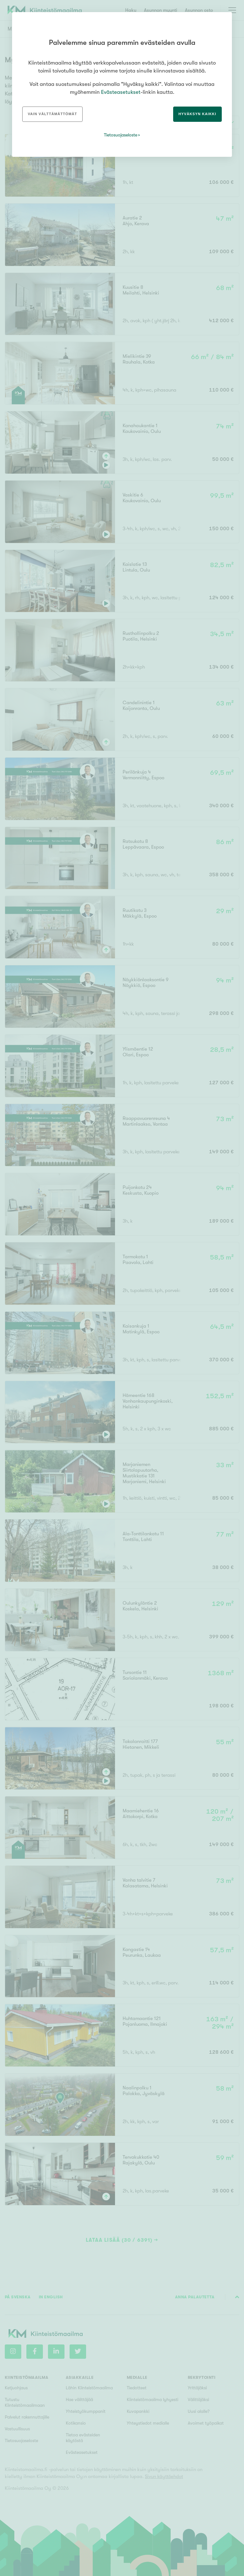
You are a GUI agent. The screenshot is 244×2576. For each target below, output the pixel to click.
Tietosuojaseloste (120, 134)
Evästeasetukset (120, 92)
